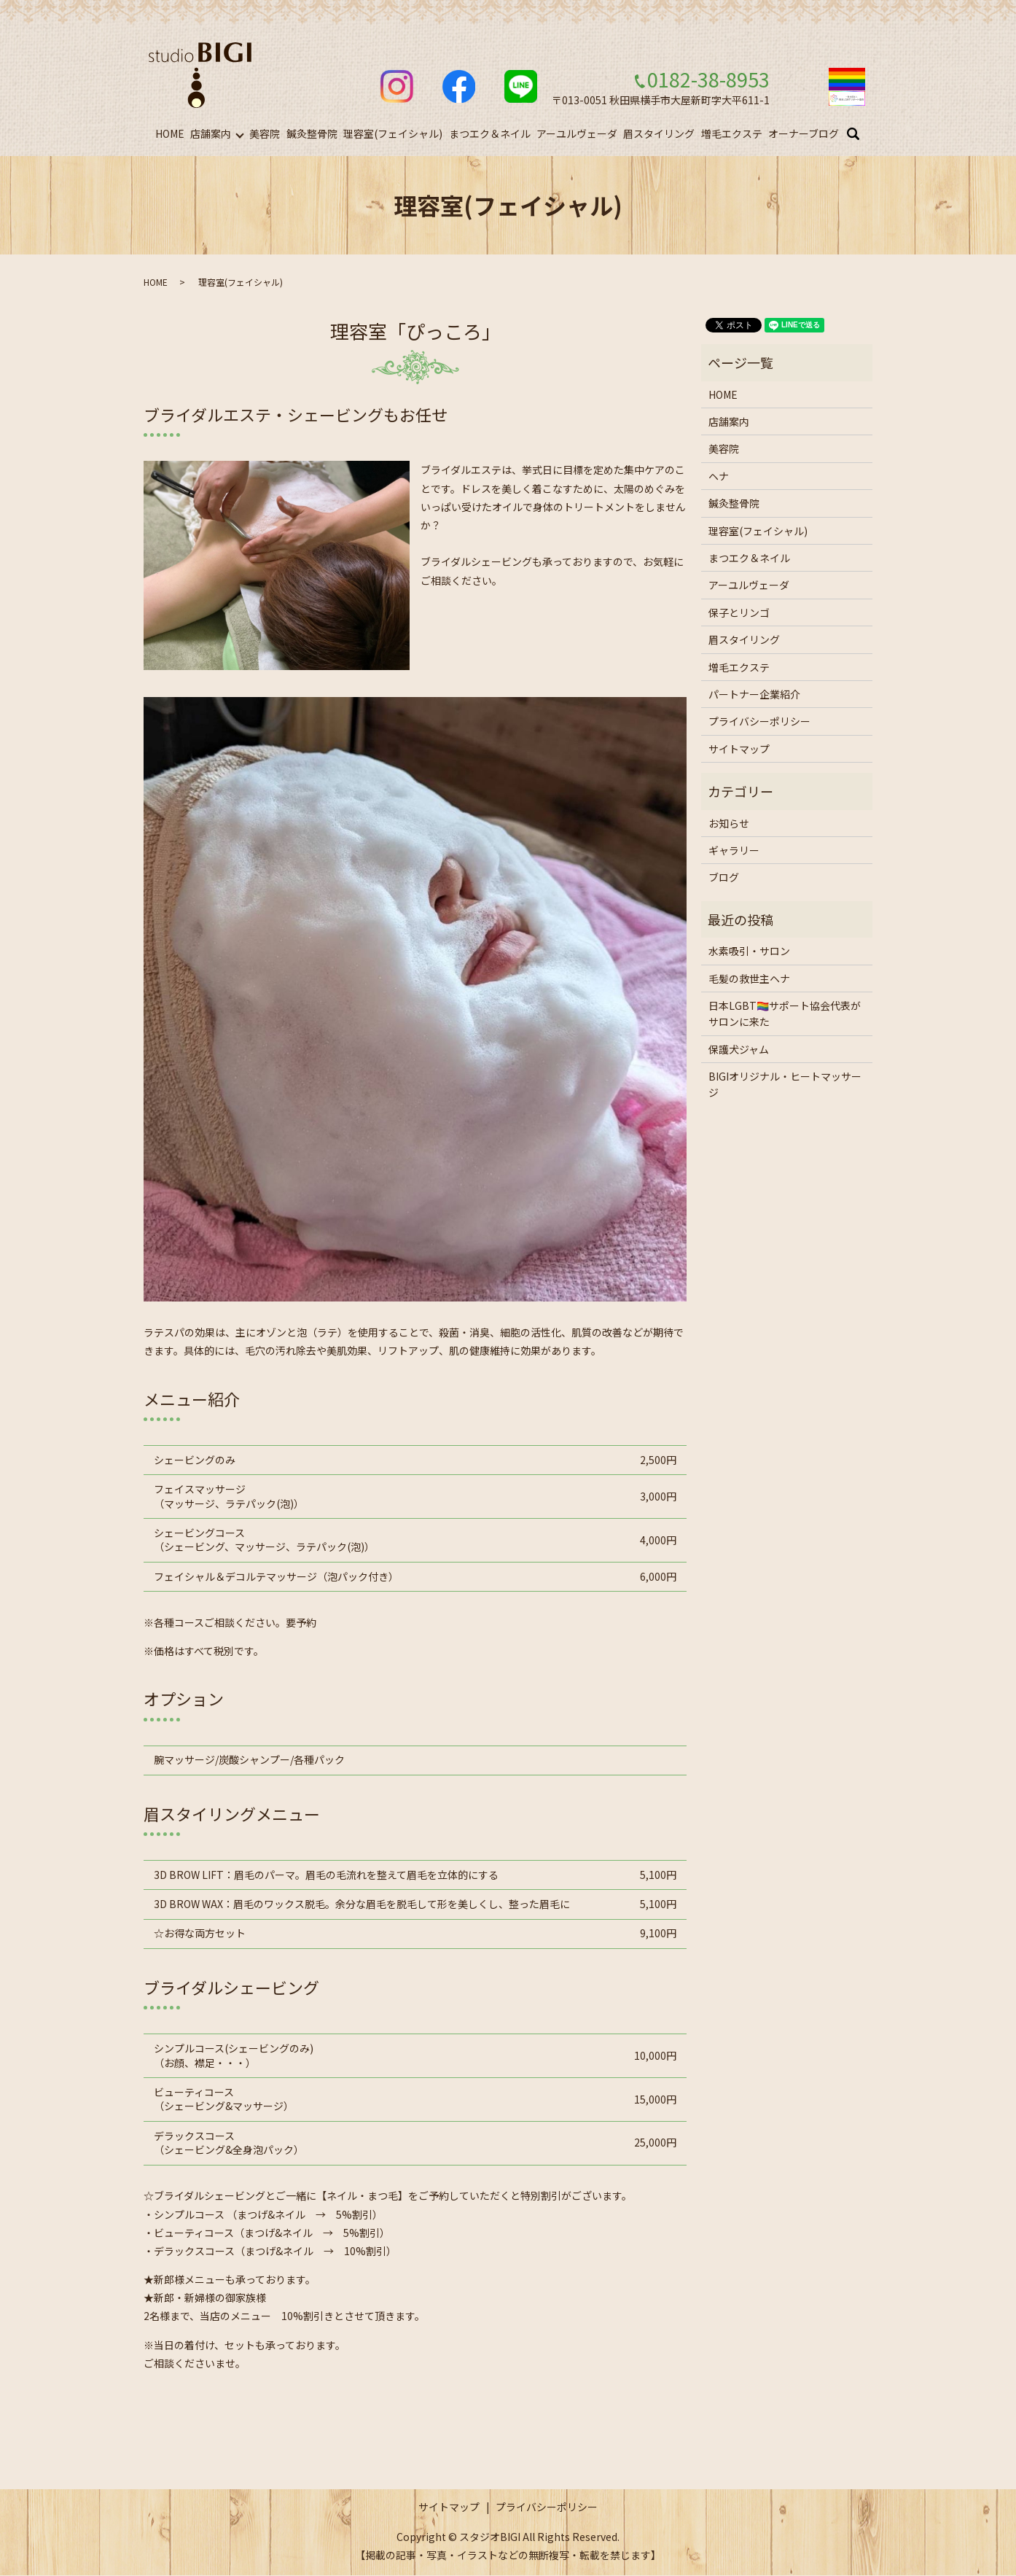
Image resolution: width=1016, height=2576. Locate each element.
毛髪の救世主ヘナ (749, 978)
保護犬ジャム (738, 1050)
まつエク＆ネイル (490, 133)
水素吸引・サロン (749, 951)
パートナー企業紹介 (754, 695)
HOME (169, 133)
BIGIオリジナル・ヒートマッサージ (784, 1085)
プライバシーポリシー (759, 722)
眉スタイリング (659, 133)
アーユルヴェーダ (576, 133)
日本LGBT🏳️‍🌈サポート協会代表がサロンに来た (784, 1014)
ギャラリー (733, 851)
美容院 (264, 133)
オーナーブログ (803, 133)
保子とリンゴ (739, 613)
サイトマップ (739, 749)
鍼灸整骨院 (311, 133)
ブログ (723, 878)
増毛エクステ (731, 133)
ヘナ (718, 477)
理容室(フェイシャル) (392, 133)
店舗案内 (210, 133)
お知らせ (728, 824)
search (862, 134)
